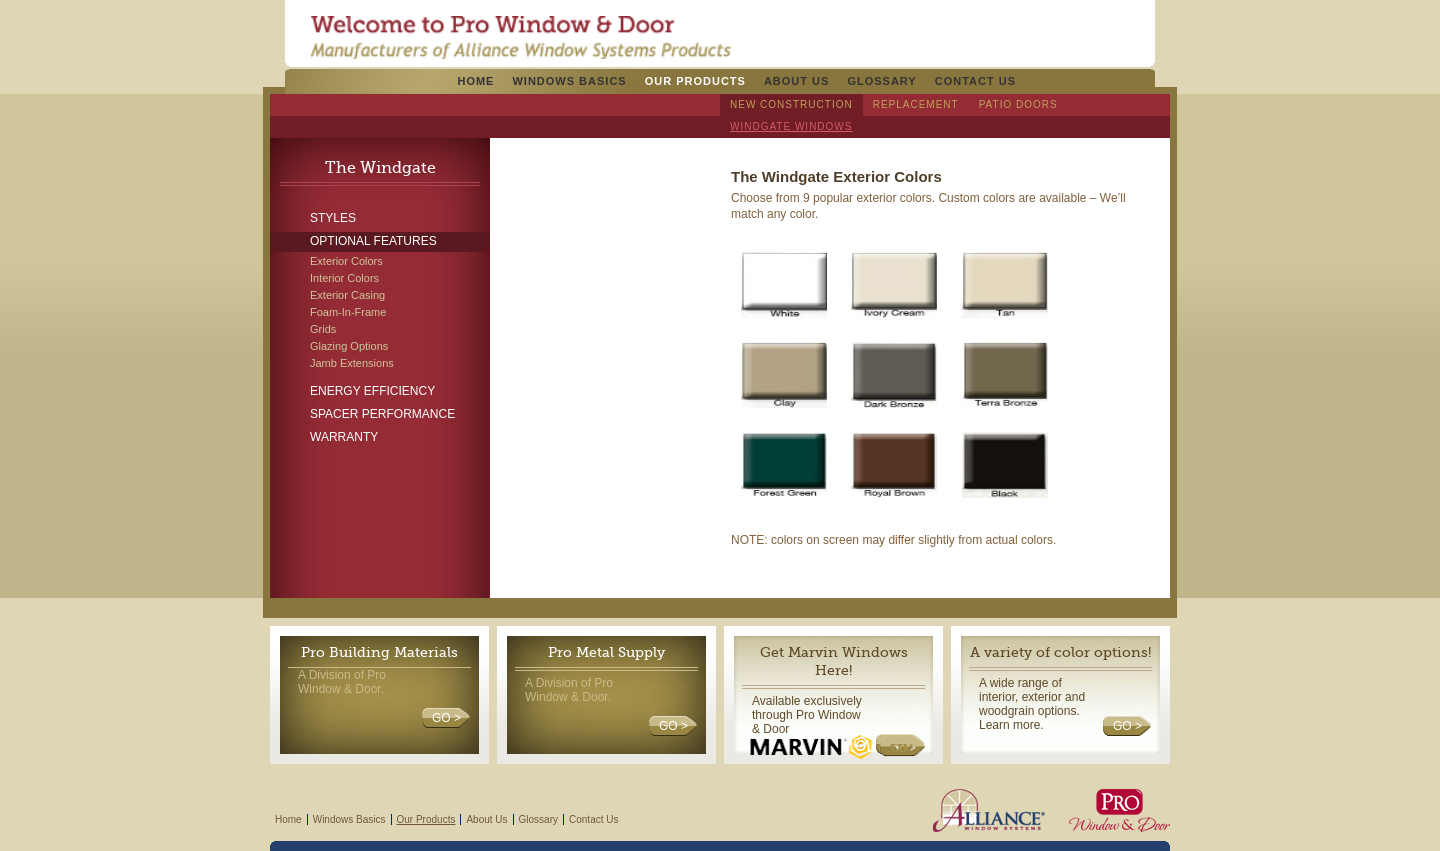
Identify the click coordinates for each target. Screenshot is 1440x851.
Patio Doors (1018, 104)
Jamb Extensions (352, 363)
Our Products (695, 81)
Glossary (881, 81)
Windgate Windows (791, 126)
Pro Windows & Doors (520, 37)
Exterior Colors (346, 261)
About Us (796, 81)
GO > (446, 718)
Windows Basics (569, 81)
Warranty (344, 437)
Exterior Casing (347, 295)
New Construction (791, 104)
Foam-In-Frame (348, 312)
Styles (333, 218)
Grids (323, 329)
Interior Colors (344, 278)
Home (475, 81)
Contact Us (975, 81)
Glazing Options (349, 346)
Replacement (916, 104)
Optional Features (373, 241)
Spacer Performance (382, 414)
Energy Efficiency (372, 391)
